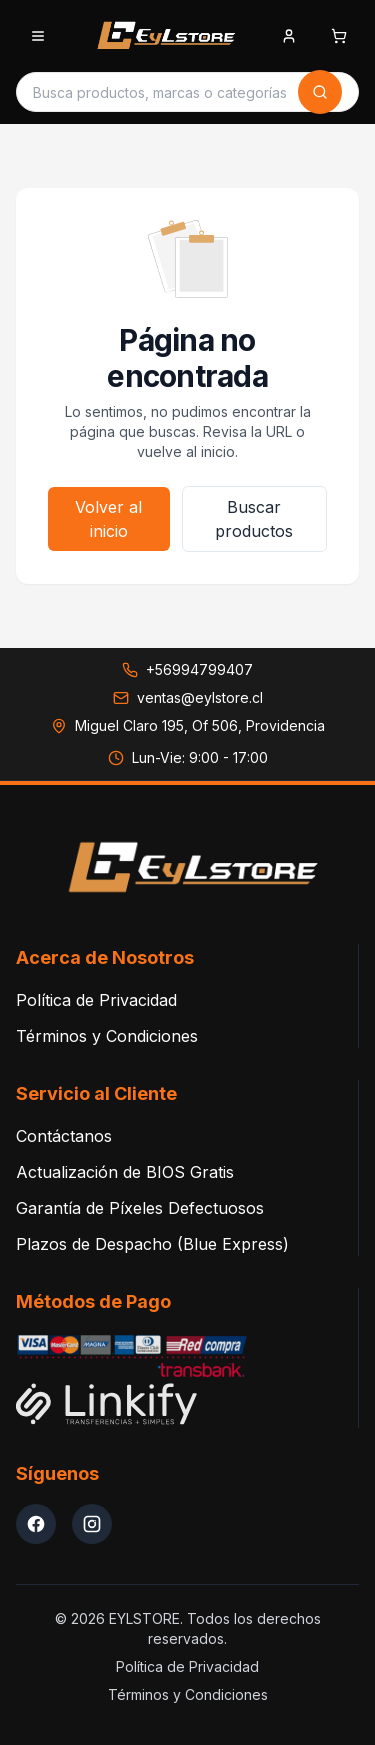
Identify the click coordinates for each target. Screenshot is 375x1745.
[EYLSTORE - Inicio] (163, 36)
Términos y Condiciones (107, 1036)
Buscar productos (254, 519)
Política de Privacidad (96, 1000)
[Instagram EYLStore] (92, 1524)
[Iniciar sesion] (289, 38)
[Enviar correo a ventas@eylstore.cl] (188, 698)
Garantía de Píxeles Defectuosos (140, 1208)
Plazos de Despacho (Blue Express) (152, 1244)
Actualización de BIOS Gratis (125, 1172)
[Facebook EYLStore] (36, 1524)
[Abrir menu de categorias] (38, 36)
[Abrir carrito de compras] (339, 36)
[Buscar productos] (159, 92)
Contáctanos (64, 1136)
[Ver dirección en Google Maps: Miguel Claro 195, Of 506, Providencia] (188, 726)
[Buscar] (320, 92)
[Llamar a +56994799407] (187, 670)
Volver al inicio (108, 519)
